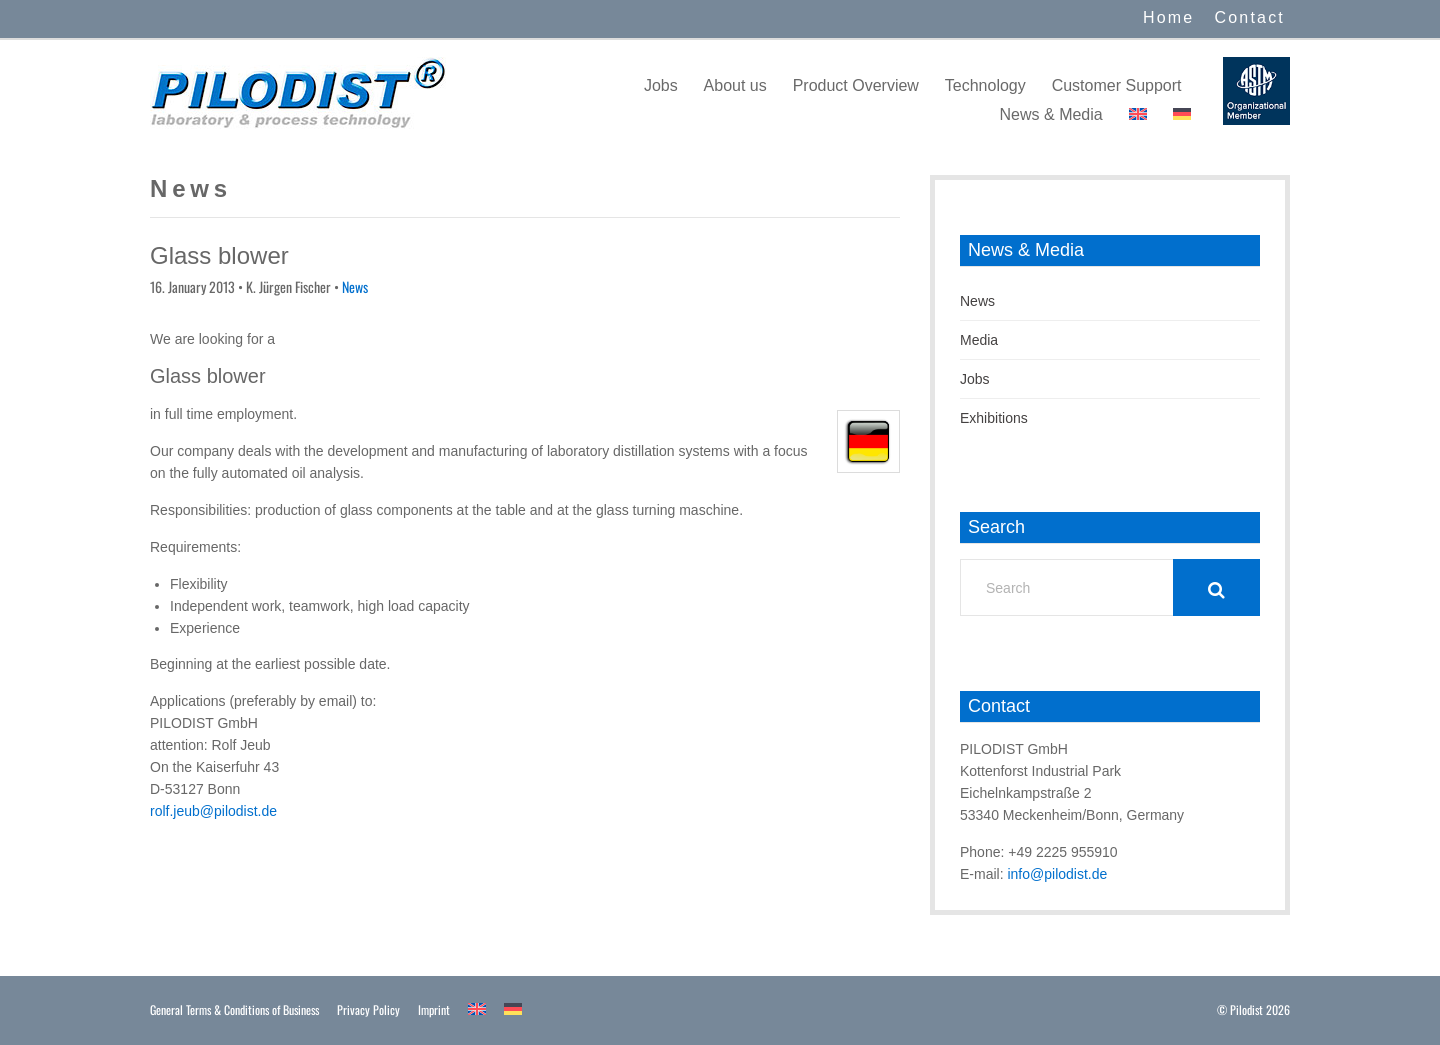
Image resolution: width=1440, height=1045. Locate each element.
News (355, 286)
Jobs (661, 85)
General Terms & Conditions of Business (234, 1009)
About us (735, 85)
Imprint (434, 1009)
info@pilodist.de (1057, 874)
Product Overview (856, 85)
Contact (1249, 17)
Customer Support (1117, 85)
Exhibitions (994, 418)
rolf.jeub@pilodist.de (213, 811)
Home (1168, 17)
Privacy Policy (368, 1009)
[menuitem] (1138, 114)
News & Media (1051, 114)
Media (979, 340)
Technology (985, 85)
